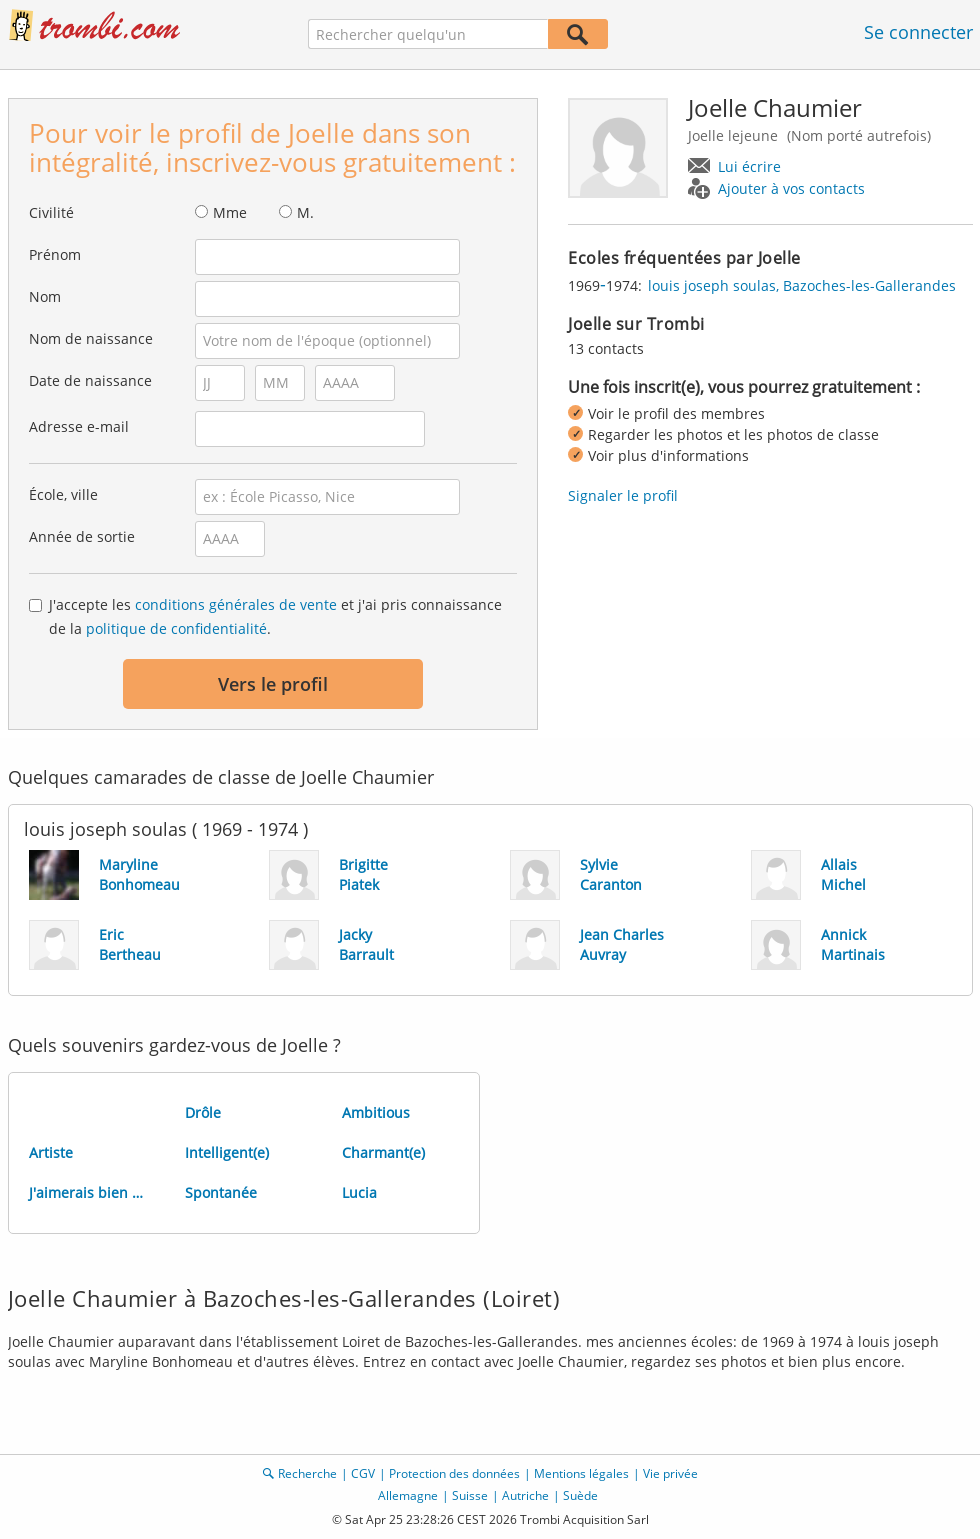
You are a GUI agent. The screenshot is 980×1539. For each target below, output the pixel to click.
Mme (230, 212)
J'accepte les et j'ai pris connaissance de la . (275, 616)
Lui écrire (749, 166)
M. (305, 212)
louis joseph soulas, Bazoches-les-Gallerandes (802, 285)
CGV (363, 1473)
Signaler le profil (623, 495)
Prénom (55, 254)
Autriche (525, 1495)
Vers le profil (273, 684)
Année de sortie (82, 536)
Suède (580, 1495)
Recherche (307, 1473)
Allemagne (408, 1495)
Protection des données (454, 1473)
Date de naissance (90, 380)
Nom (45, 296)
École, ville (63, 494)
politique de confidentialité (176, 628)
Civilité (51, 212)
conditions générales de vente (236, 604)
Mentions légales (581, 1473)
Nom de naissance (91, 338)
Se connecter (918, 32)
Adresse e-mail (79, 426)
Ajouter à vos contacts (791, 188)
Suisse (470, 1495)
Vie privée (670, 1473)
